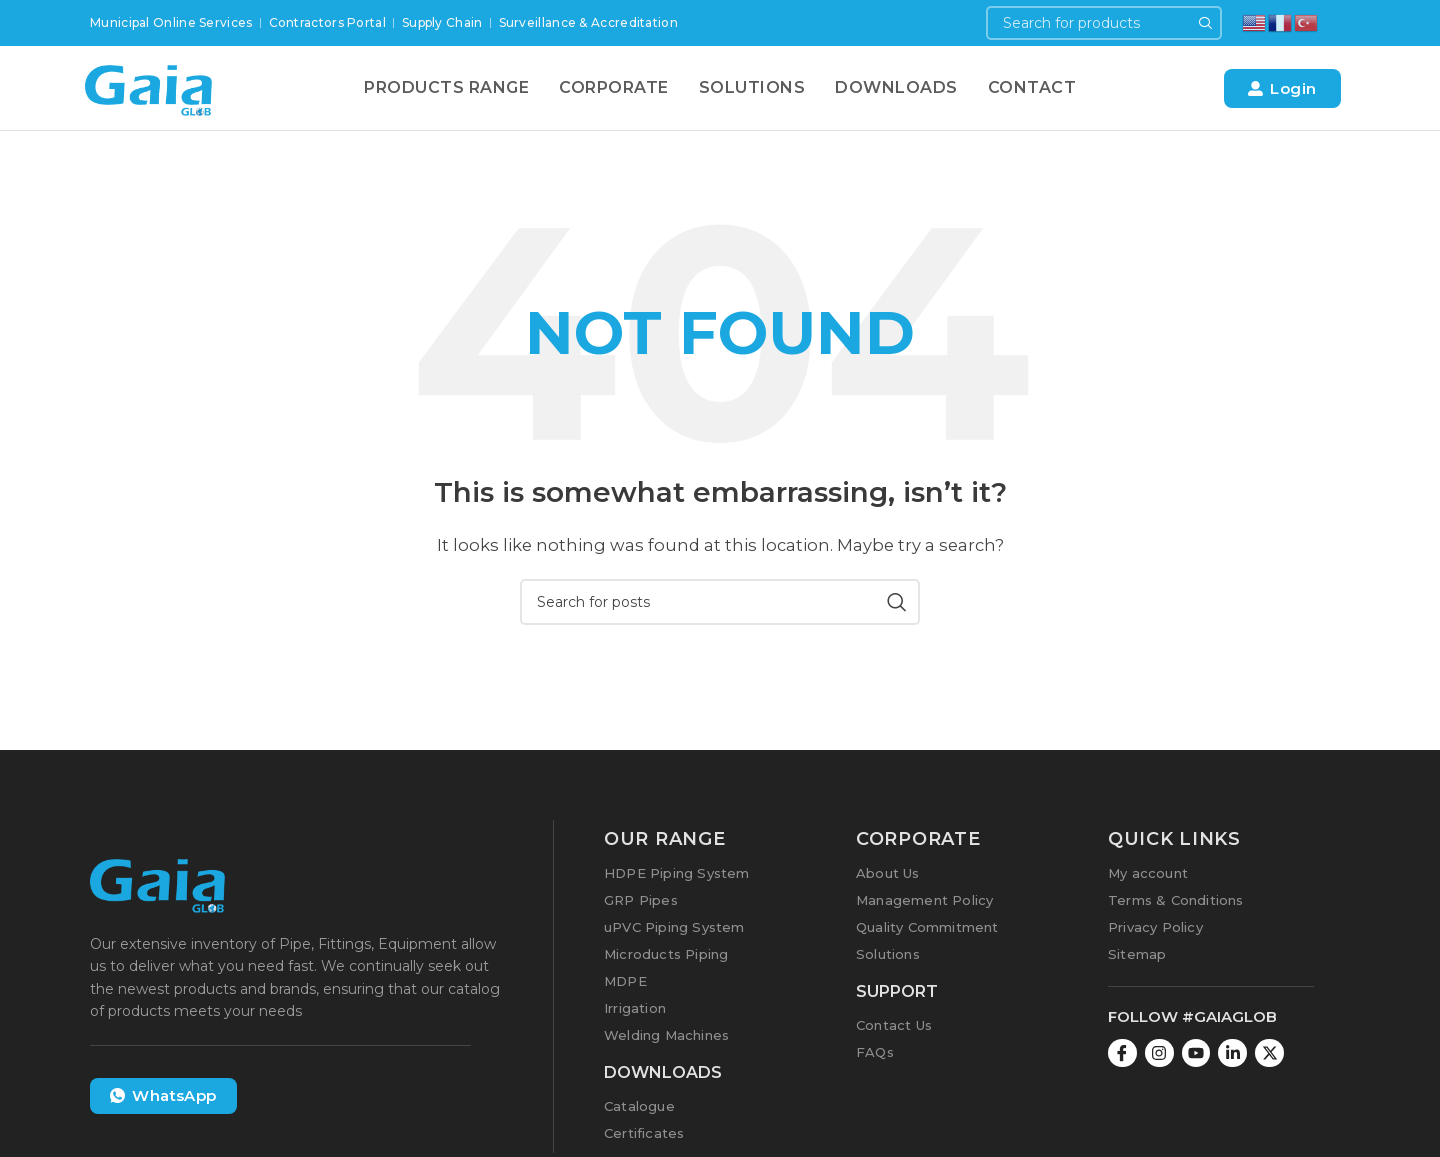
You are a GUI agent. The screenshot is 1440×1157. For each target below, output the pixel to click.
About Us (888, 873)
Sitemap (1137, 954)
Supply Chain (442, 22)
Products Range (446, 87)
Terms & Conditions (1176, 900)
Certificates (644, 1133)
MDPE (625, 981)
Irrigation (635, 1008)
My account (1148, 873)
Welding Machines (666, 1035)
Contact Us (894, 1025)
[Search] (1104, 23)
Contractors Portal (327, 22)
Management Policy (924, 900)
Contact (1032, 87)
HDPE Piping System (677, 873)
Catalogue (639, 1106)
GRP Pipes (641, 900)
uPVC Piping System (674, 927)
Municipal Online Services (171, 22)
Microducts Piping (666, 954)
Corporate (614, 87)
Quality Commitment (927, 927)
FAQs (875, 1052)
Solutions (752, 87)
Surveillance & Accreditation (588, 22)
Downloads (896, 87)
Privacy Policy (1155, 927)
